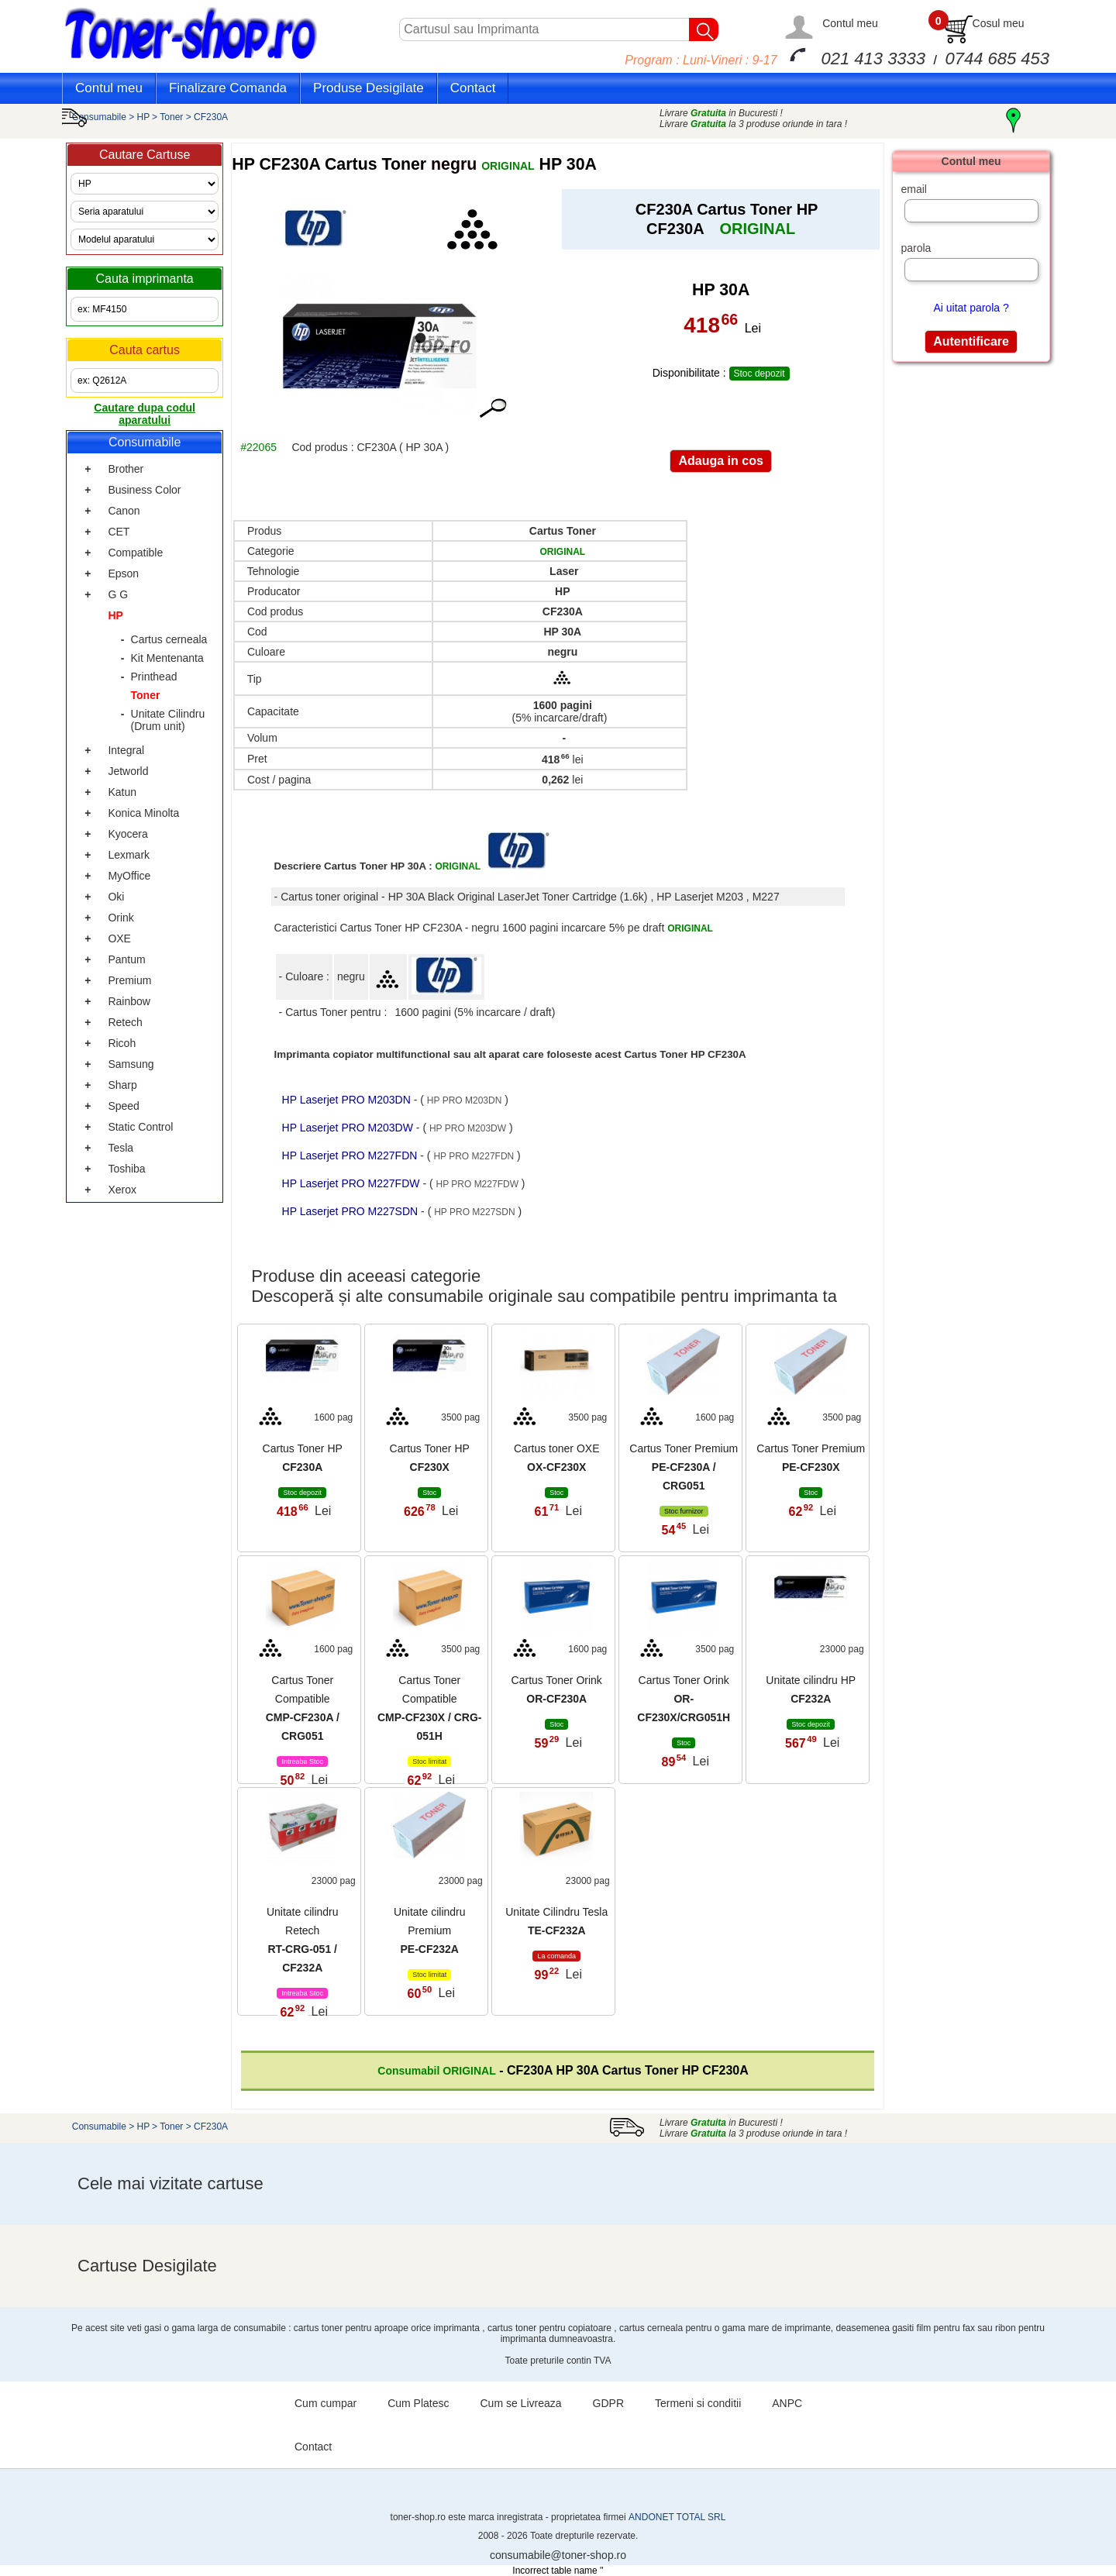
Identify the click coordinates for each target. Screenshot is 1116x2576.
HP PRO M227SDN (474, 1212)
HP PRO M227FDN (473, 1156)
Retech (125, 1022)
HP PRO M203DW (467, 1128)
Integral (126, 750)
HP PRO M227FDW (477, 1184)
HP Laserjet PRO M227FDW (352, 1183)
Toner (171, 117)
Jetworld (128, 771)
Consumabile (99, 117)
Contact (473, 88)
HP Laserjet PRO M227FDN (351, 1155)
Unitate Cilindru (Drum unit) (168, 720)
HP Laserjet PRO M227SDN (351, 1211)
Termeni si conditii (698, 2403)
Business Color (144, 490)
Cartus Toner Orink (683, 1699)
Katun (122, 792)
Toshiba (126, 1168)
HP (143, 117)
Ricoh (122, 1043)
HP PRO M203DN (464, 1100)
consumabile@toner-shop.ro (558, 2555)
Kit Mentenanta (167, 658)
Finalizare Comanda (228, 88)
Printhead (154, 676)
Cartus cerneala (169, 639)
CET (118, 531)
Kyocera (127, 834)
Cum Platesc (418, 2403)
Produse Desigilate (368, 88)
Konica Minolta (143, 813)
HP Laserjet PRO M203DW (349, 1127)
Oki (116, 896)
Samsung (130, 1064)
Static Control (140, 1127)
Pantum (126, 959)
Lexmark (129, 855)
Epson (123, 573)
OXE (119, 938)
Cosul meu (999, 23)
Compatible (135, 552)
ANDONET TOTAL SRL (677, 2517)
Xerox (122, 1189)
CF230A (211, 117)
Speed (123, 1106)
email (913, 189)
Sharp (122, 1085)
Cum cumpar (325, 2403)
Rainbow (129, 1001)
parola (916, 248)
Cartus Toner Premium (683, 1467)
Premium (129, 980)
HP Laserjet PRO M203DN (348, 1099)
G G (118, 594)
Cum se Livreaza (521, 2403)
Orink (120, 917)
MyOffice (129, 876)
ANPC (787, 2403)
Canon (124, 511)
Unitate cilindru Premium (430, 1930)
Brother (125, 469)
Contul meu (850, 23)
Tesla (120, 1148)
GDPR (608, 2403)
